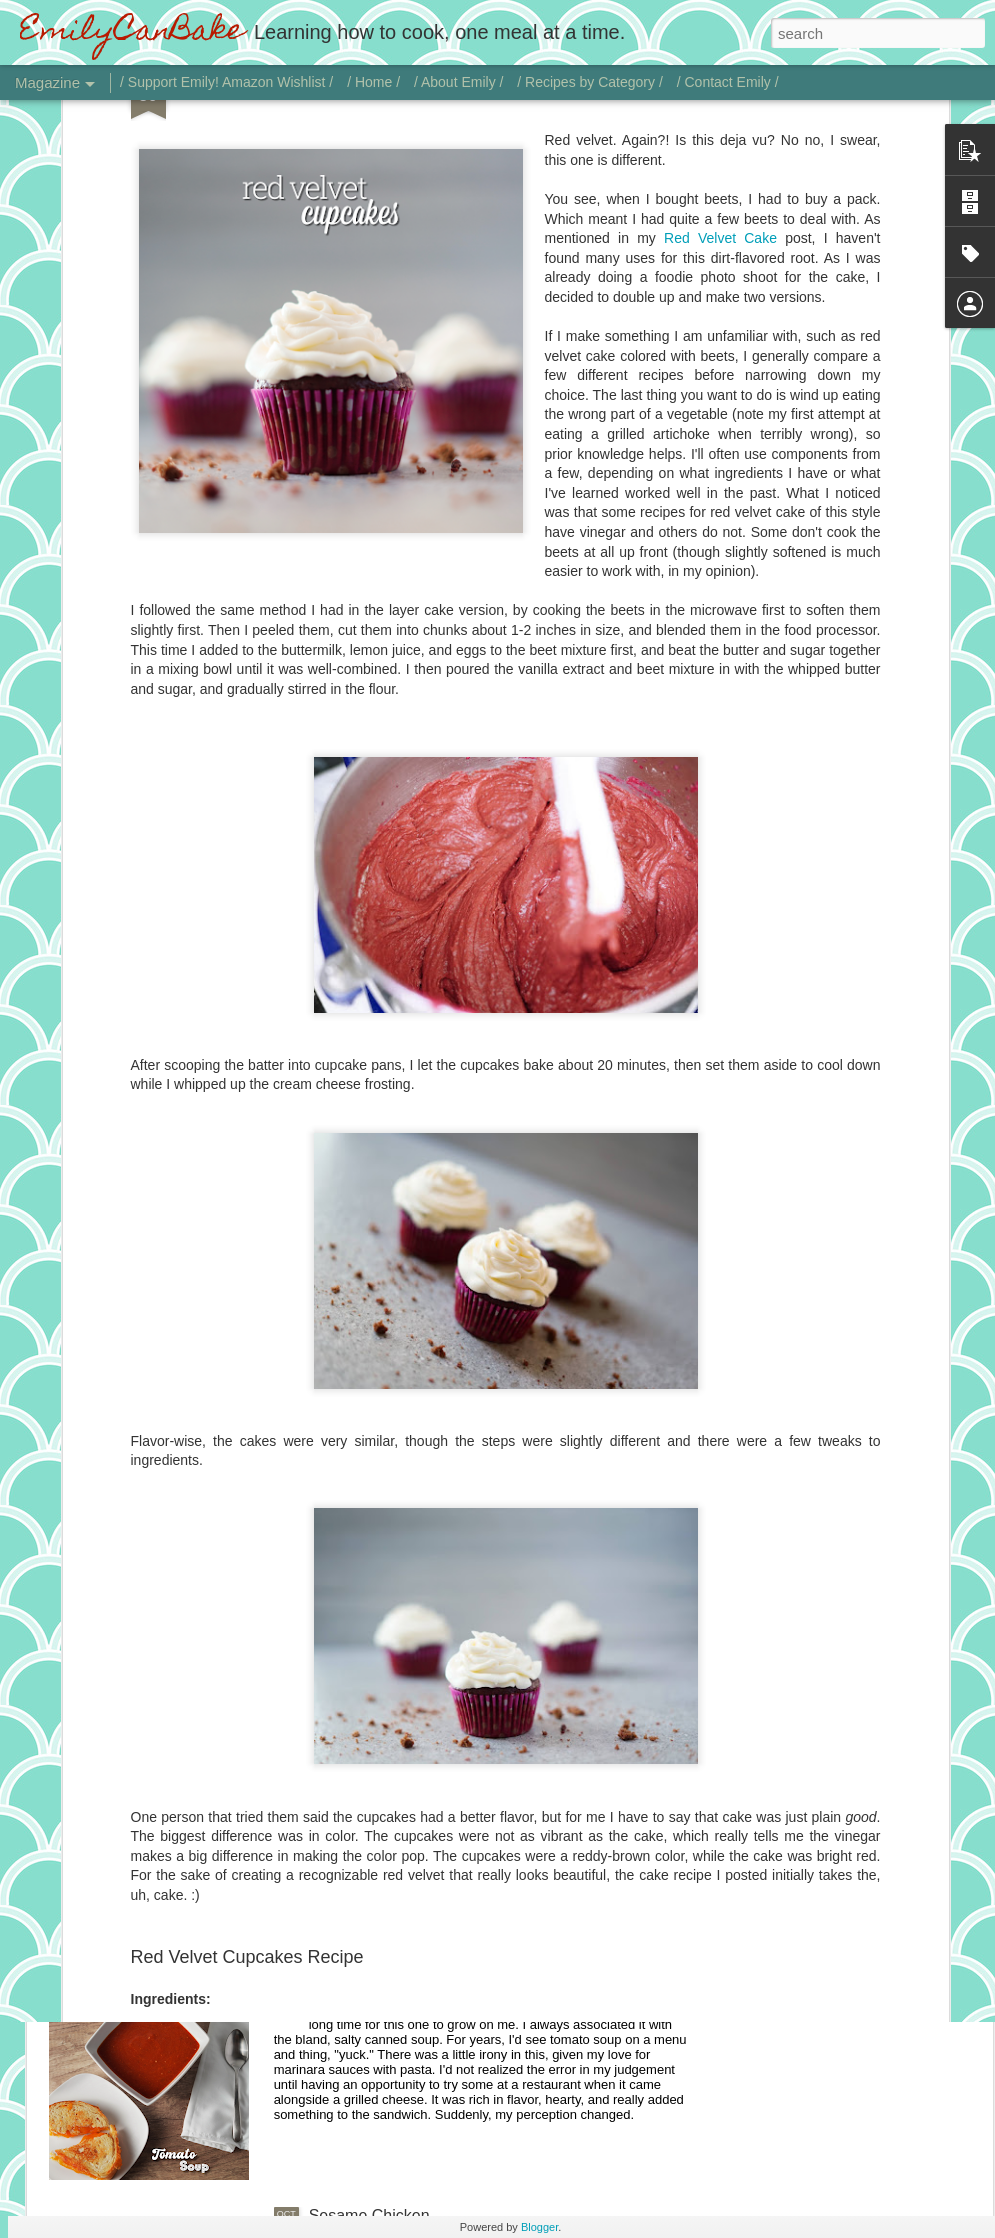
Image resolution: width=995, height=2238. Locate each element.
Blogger (539, 2227)
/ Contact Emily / (728, 82)
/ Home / (373, 82)
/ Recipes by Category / (590, 82)
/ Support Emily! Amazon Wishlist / (226, 82)
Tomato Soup (356, 1988)
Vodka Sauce (356, 1534)
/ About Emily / (458, 82)
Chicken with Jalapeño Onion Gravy (436, 1761)
